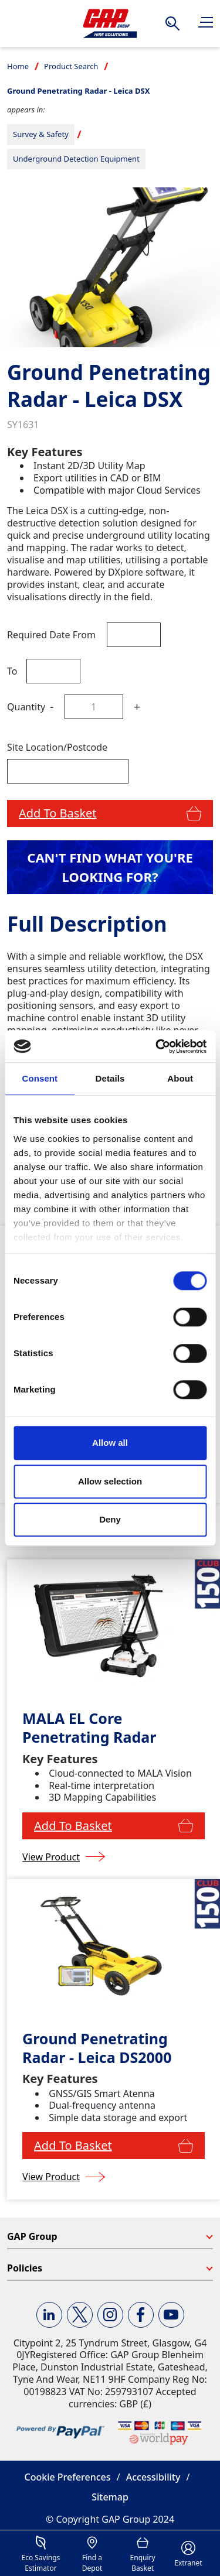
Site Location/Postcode (57, 747)
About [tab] (180, 1078)
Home (18, 66)
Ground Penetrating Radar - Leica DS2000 (96, 2048)
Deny (110, 1519)
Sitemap (110, 2497)
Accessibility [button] (153, 2477)
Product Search (71, 66)
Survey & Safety (41, 134)
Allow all (110, 1443)
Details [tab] (110, 1078)
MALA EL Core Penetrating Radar (89, 1728)
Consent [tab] (39, 1078)
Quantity (26, 706)
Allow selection (110, 1481)
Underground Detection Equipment (76, 158)
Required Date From (51, 634)
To (12, 671)
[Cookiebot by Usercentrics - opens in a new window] (157, 1046)
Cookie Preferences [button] (67, 2477)
